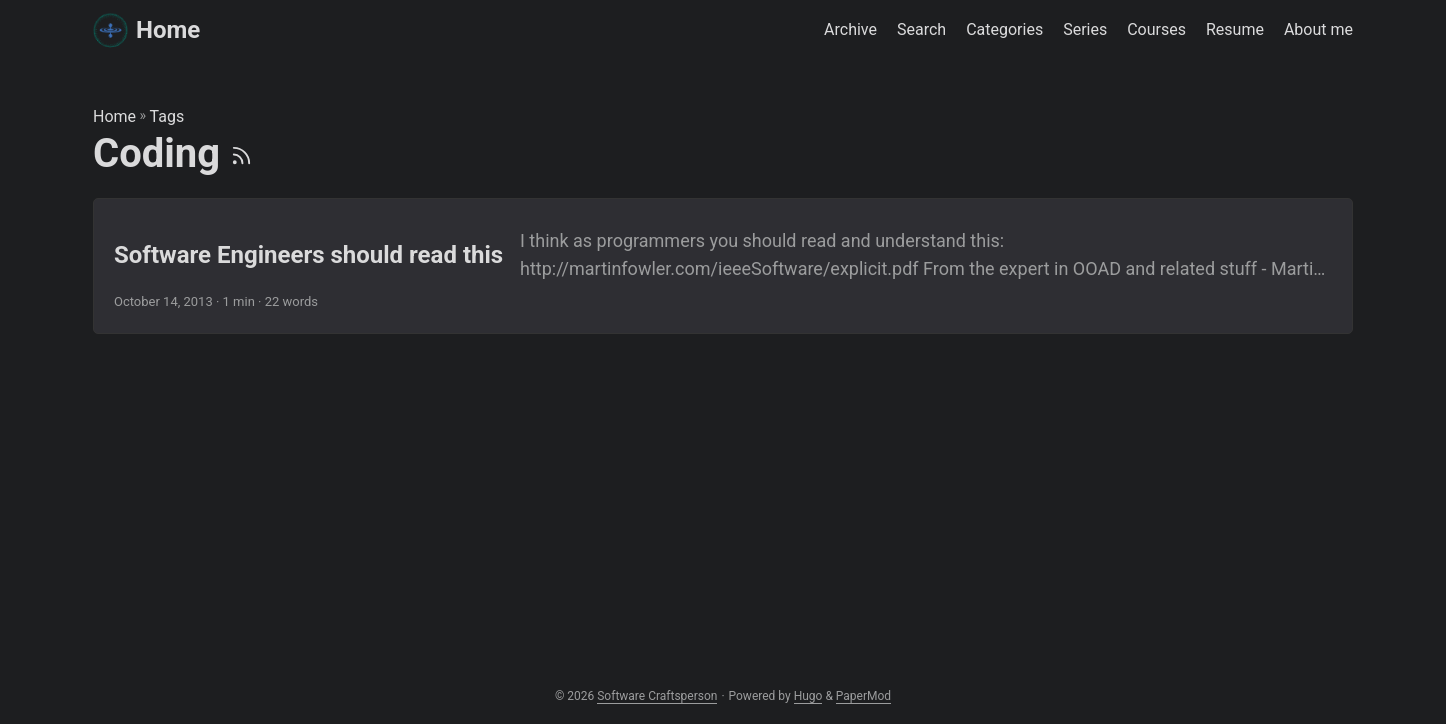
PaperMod (863, 696)
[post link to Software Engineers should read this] (723, 266)
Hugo (808, 696)
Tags (167, 116)
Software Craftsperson (657, 696)
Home (146, 28)
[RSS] (241, 153)
